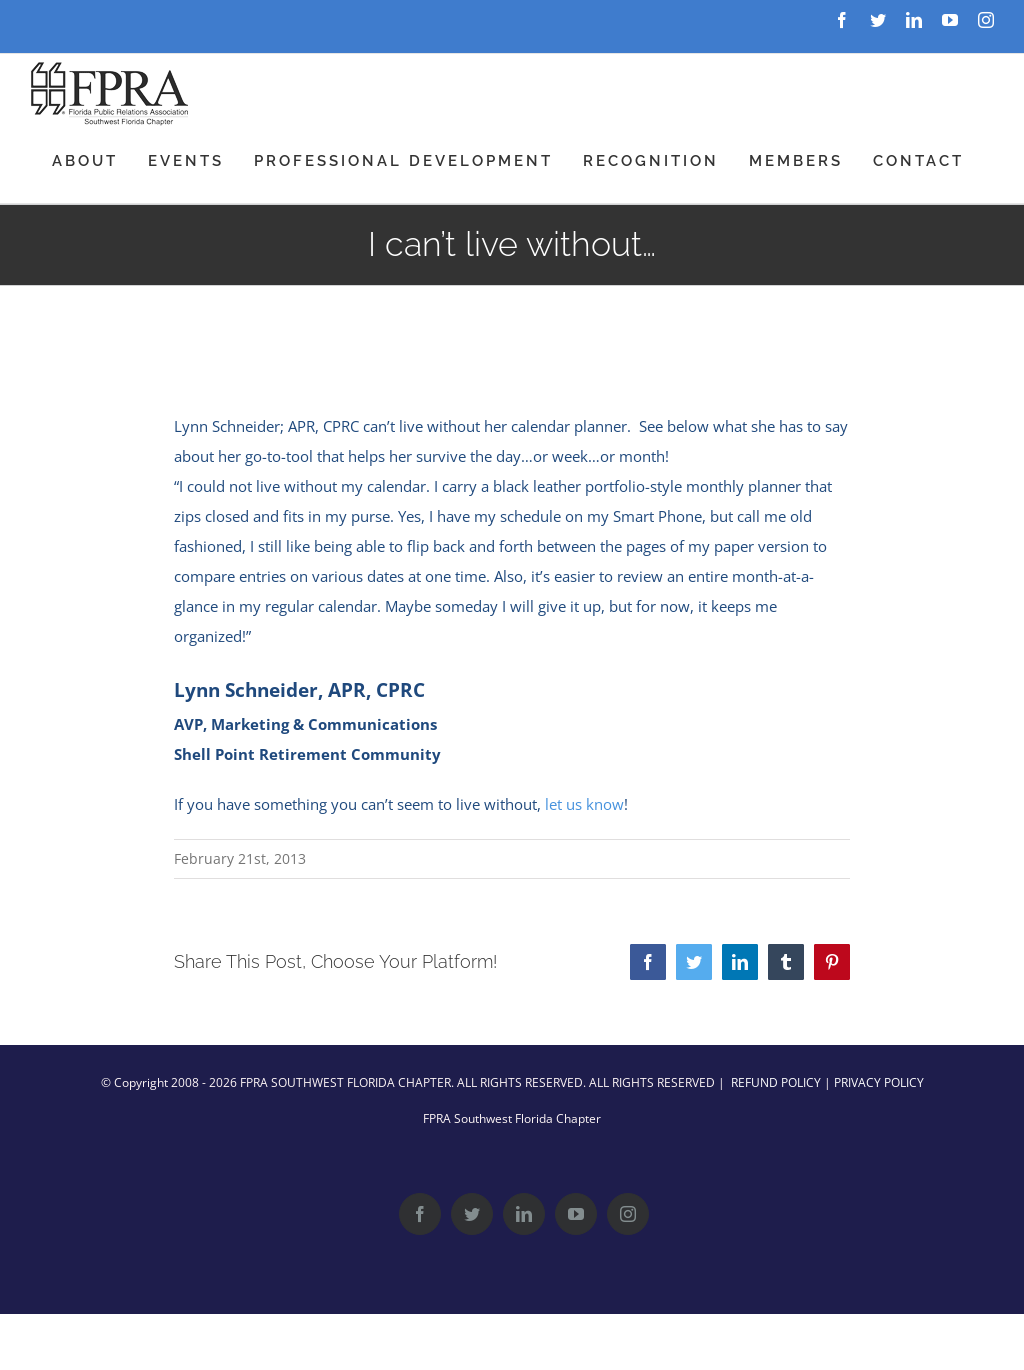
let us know (584, 804)
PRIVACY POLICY (879, 1082)
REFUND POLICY (776, 1082)
